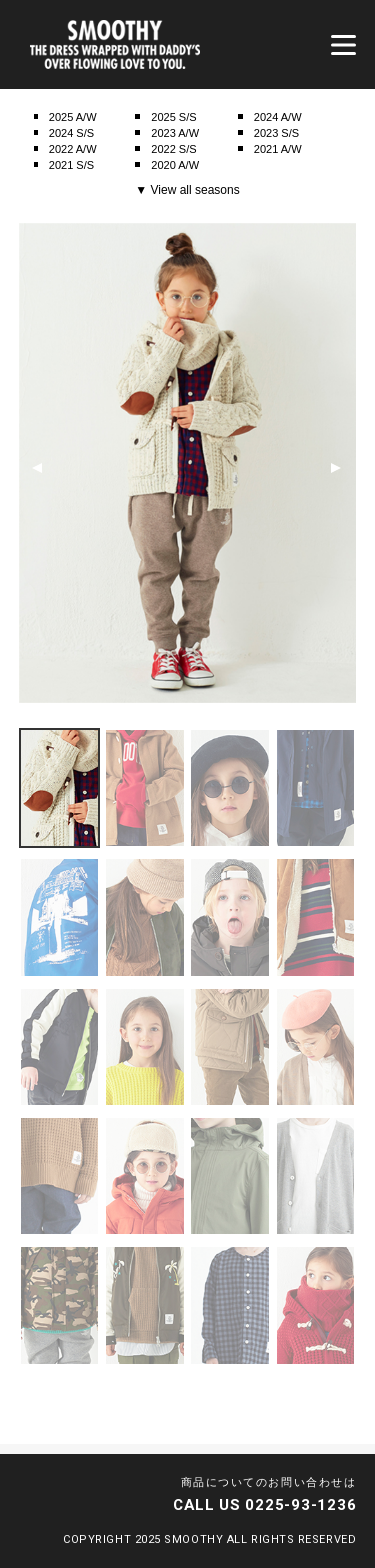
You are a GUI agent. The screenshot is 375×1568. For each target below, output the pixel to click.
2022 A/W (73, 149)
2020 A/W (175, 165)
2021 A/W (278, 149)
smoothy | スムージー (115, 44)
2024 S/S (71, 133)
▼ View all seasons (187, 190)
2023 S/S (276, 133)
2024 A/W (278, 117)
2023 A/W (175, 133)
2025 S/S (173, 117)
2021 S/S (71, 165)
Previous (37, 468)
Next (336, 468)
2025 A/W (73, 117)
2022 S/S (173, 149)
